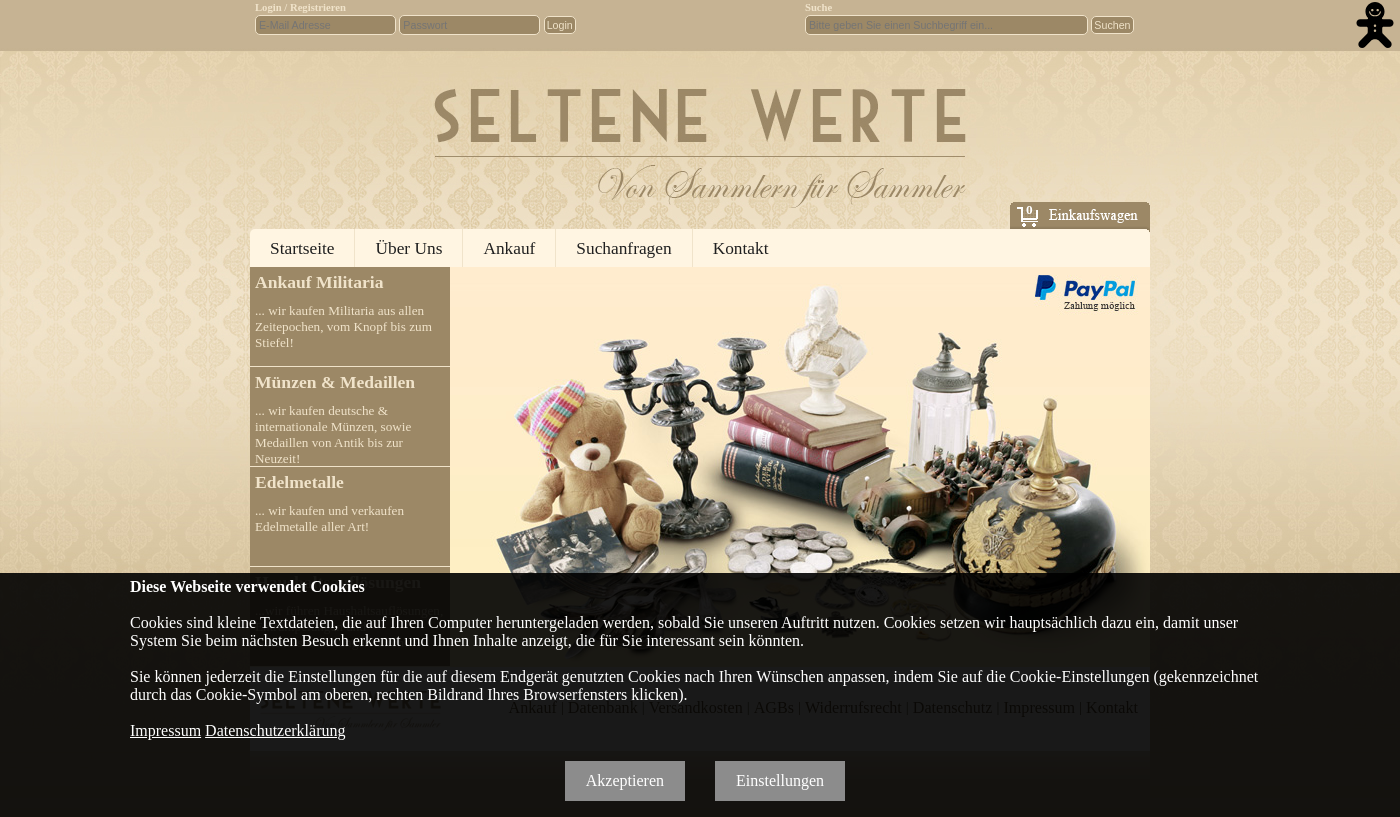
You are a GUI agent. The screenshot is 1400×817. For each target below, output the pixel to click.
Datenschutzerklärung (275, 730)
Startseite (302, 248)
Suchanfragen (623, 248)
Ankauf (509, 248)
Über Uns (408, 248)
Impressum (165, 730)
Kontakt (741, 248)
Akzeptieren (625, 780)
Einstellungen (780, 780)
